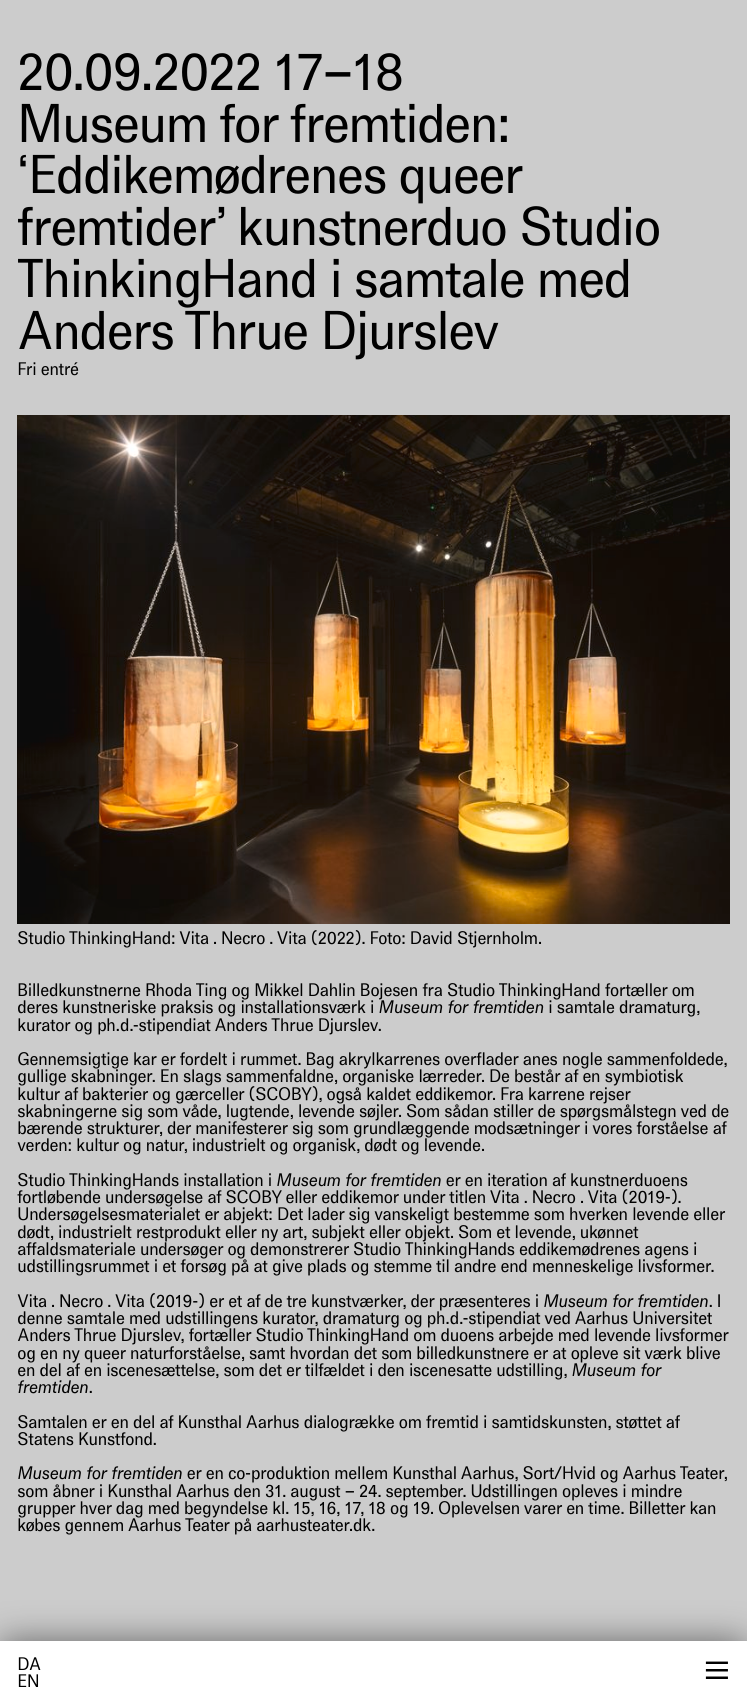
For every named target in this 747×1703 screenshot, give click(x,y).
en (28, 1683)
